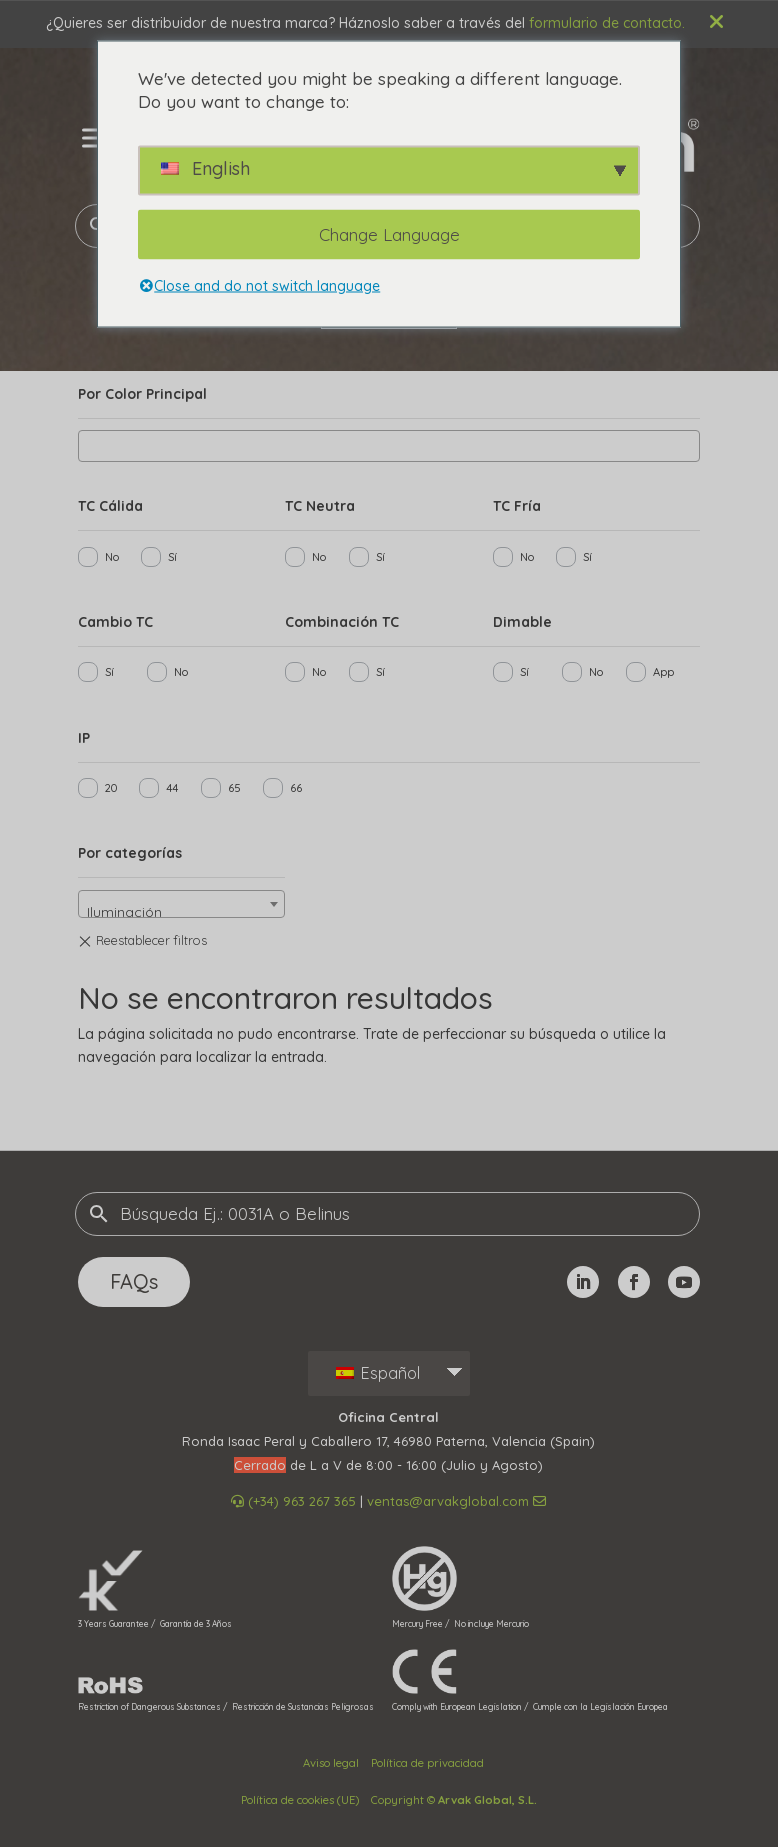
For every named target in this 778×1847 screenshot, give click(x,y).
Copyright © (454, 1800)
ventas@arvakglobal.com (456, 1501)
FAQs (134, 1281)
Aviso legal (331, 1763)
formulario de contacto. (607, 23)
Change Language (389, 234)
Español (378, 1373)
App (663, 672)
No (112, 557)
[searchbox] (89, 444)
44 (172, 788)
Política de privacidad (427, 1763)
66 (296, 788)
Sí (172, 557)
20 (111, 788)
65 (234, 788)
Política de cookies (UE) (300, 1800)
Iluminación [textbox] (124, 912)
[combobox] (389, 446)
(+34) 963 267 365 (293, 1501)
